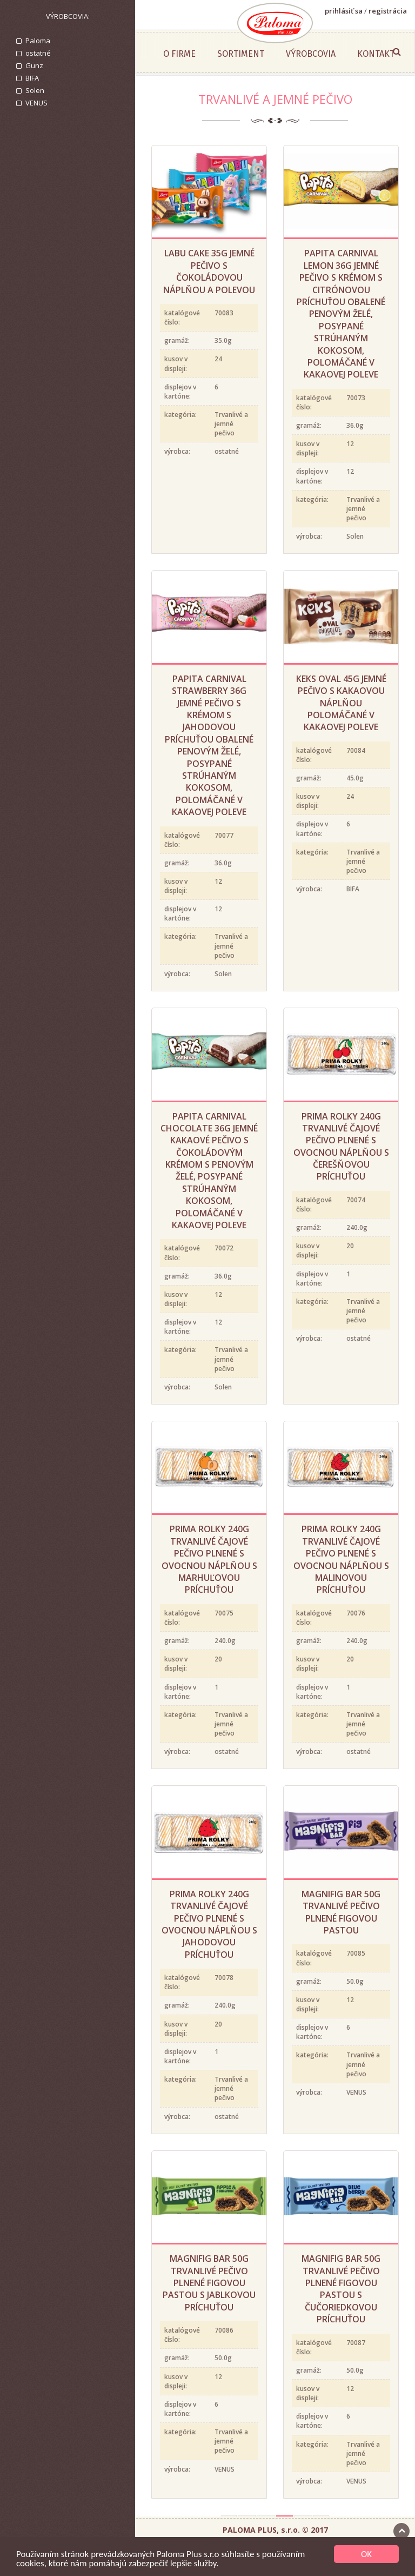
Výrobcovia (311, 54)
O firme (179, 54)
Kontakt (375, 54)
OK (366, 2554)
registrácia (388, 11)
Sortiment (240, 54)
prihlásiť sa (344, 11)
